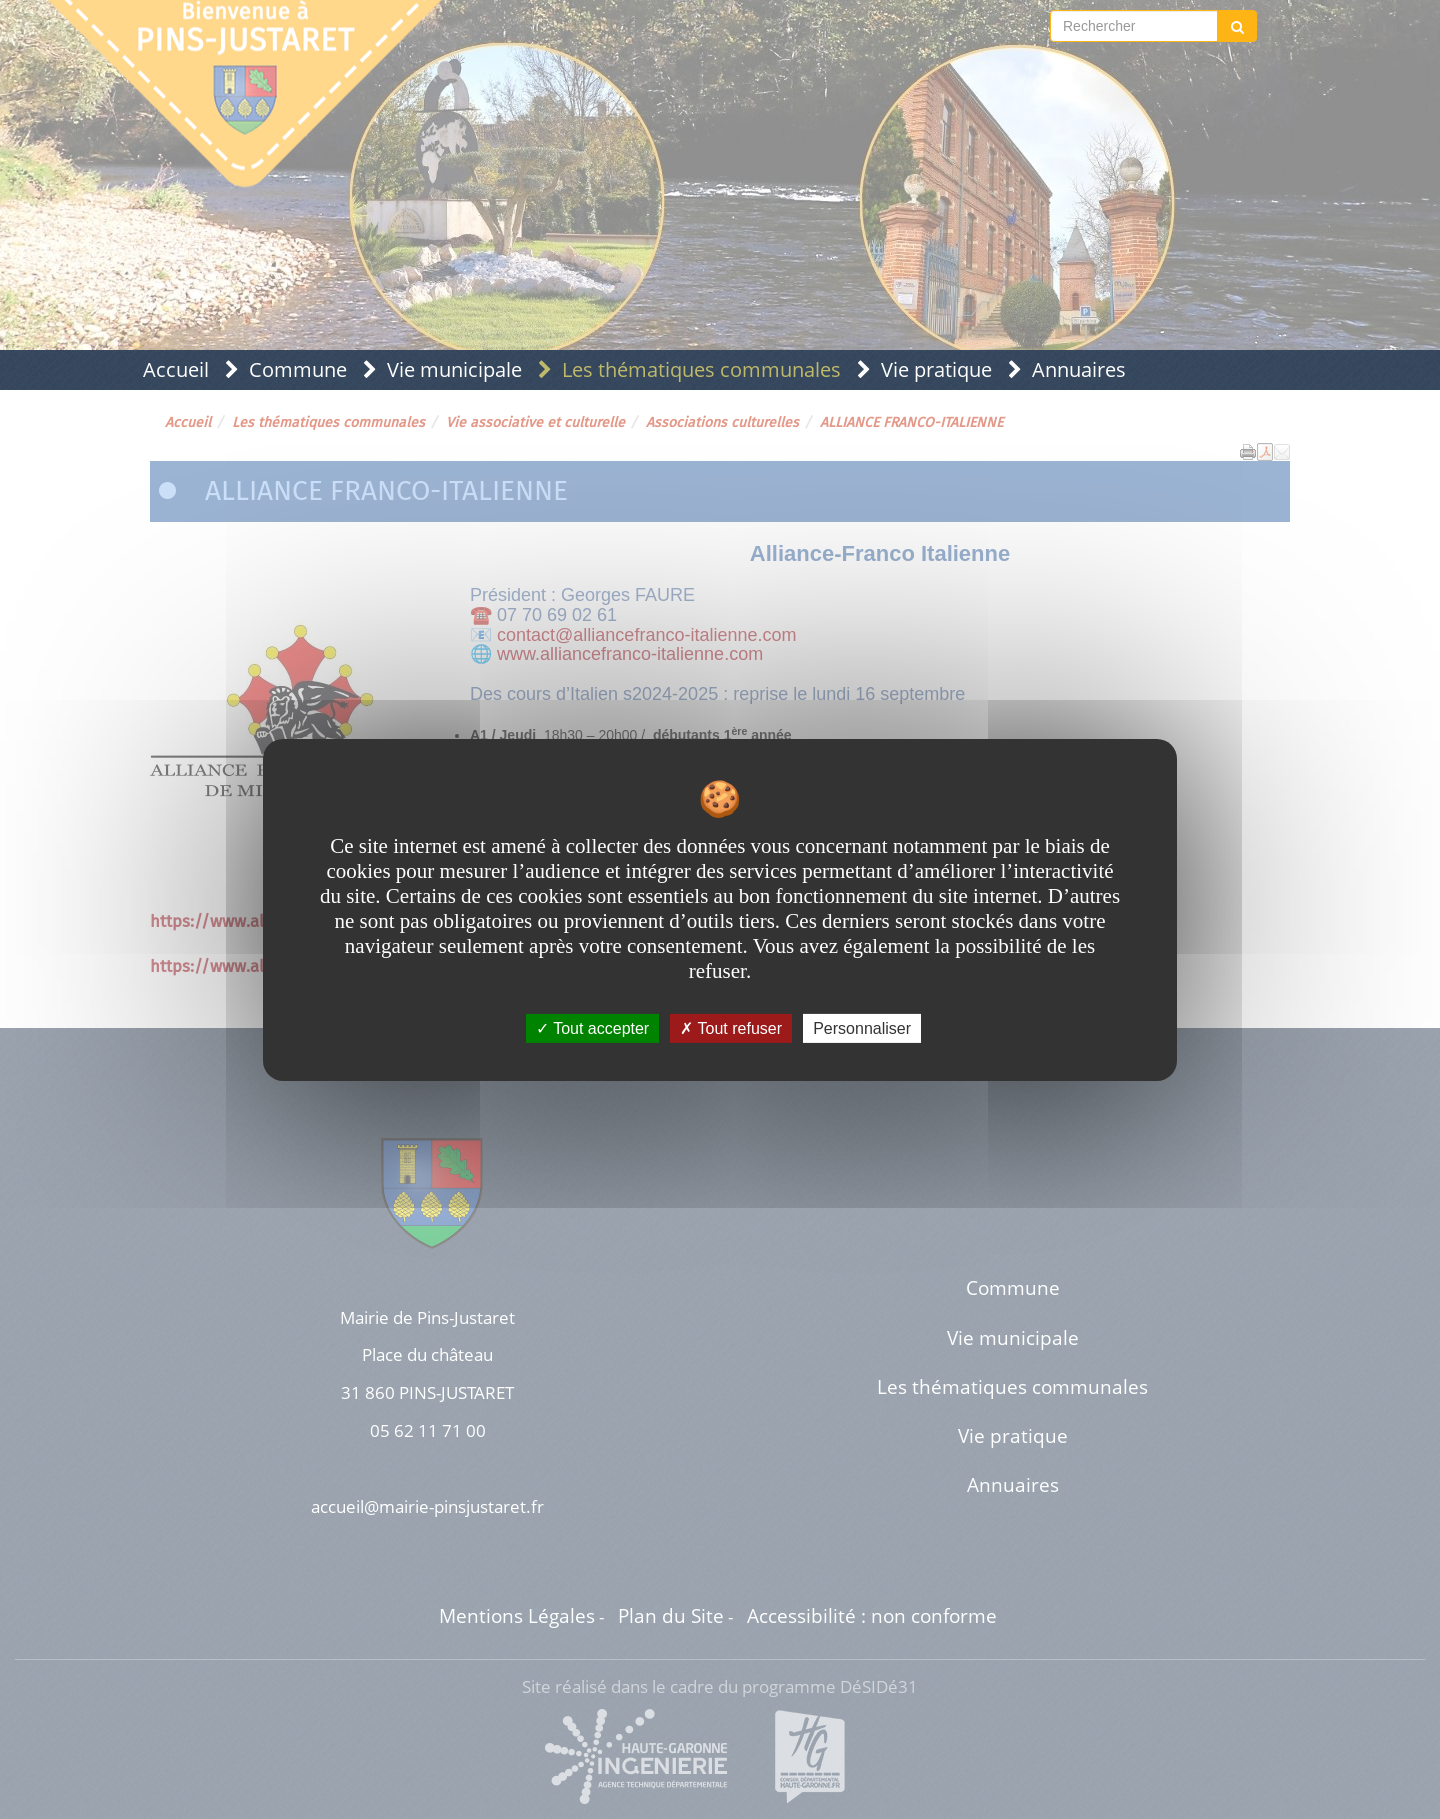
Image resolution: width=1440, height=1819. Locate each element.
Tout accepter (592, 1027)
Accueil (176, 369)
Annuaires (1079, 369)
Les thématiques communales (701, 369)
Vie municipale (454, 369)
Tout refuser (731, 1027)
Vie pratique (936, 369)
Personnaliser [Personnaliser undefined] (862, 1027)
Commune (298, 369)
